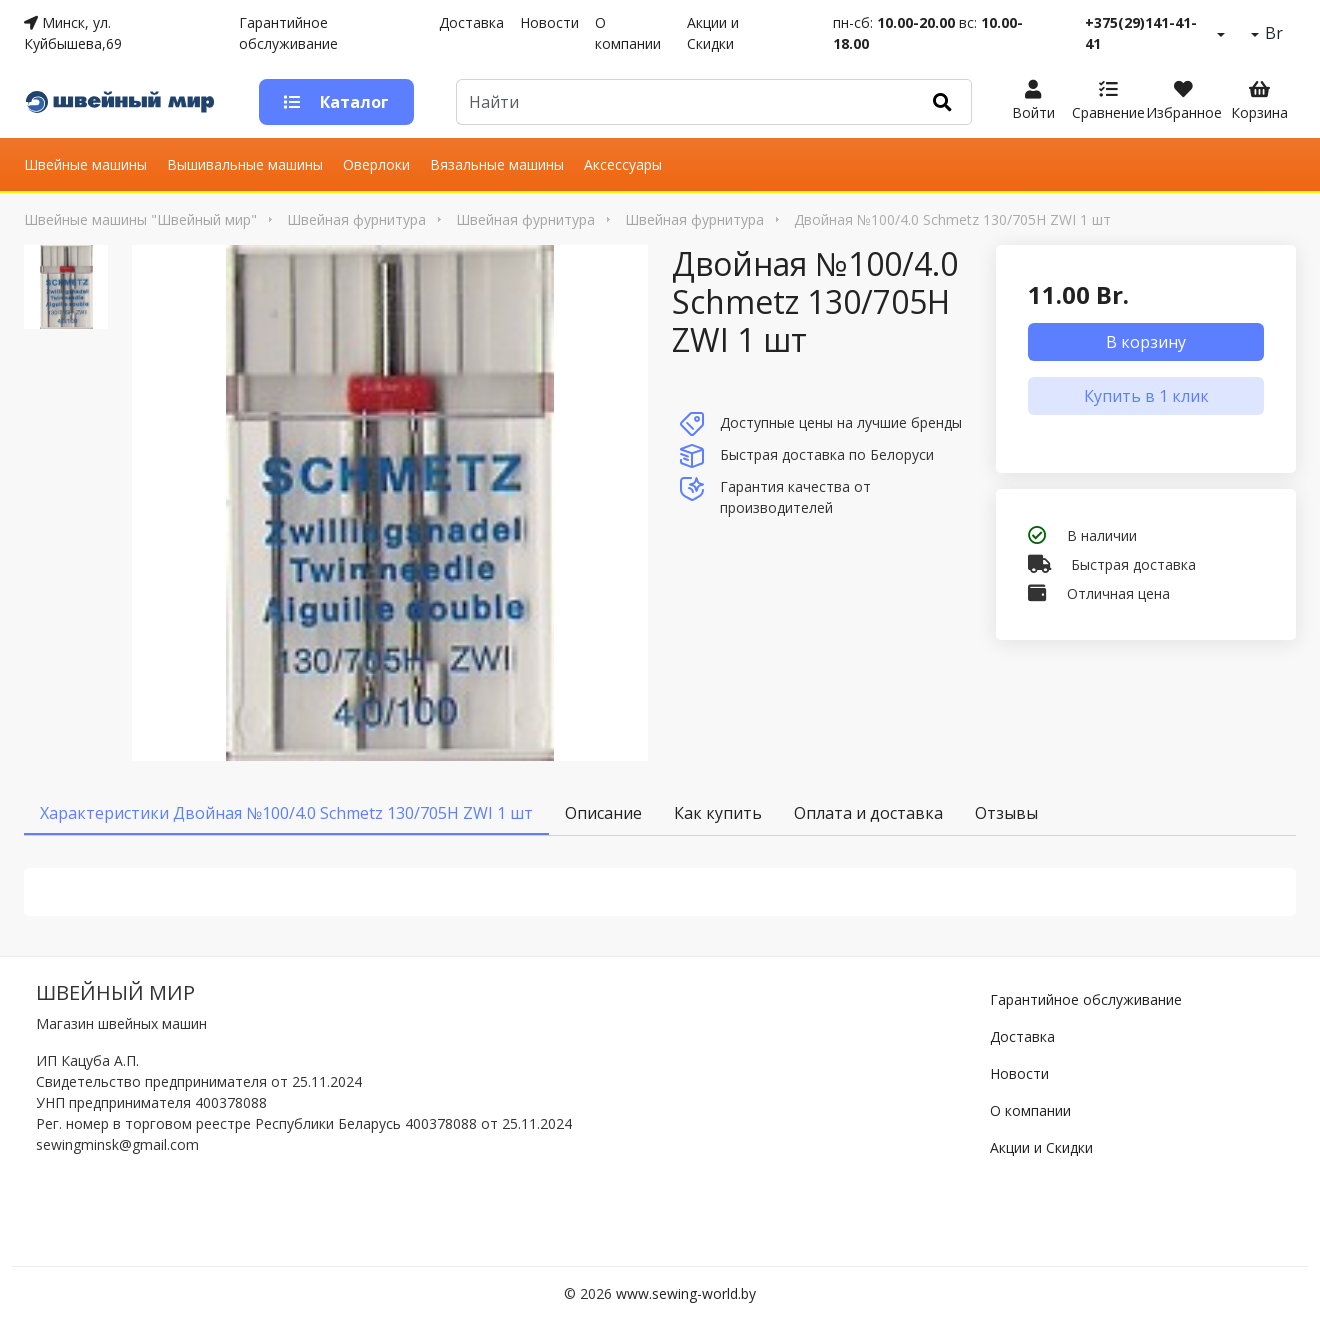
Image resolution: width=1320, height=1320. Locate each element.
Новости (549, 22)
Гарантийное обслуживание (288, 33)
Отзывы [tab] (1006, 813)
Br (1272, 33)
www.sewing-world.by (686, 1293)
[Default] (685, 102)
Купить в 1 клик (1146, 396)
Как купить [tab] (718, 813)
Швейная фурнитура (356, 219)
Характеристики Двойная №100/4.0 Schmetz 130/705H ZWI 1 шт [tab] (286, 813)
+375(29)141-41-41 (1141, 33)
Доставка (471, 22)
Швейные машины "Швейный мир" (140, 219)
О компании (628, 33)
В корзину (1146, 342)
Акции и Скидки (713, 33)
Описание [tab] (603, 813)
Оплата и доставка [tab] (868, 813)
